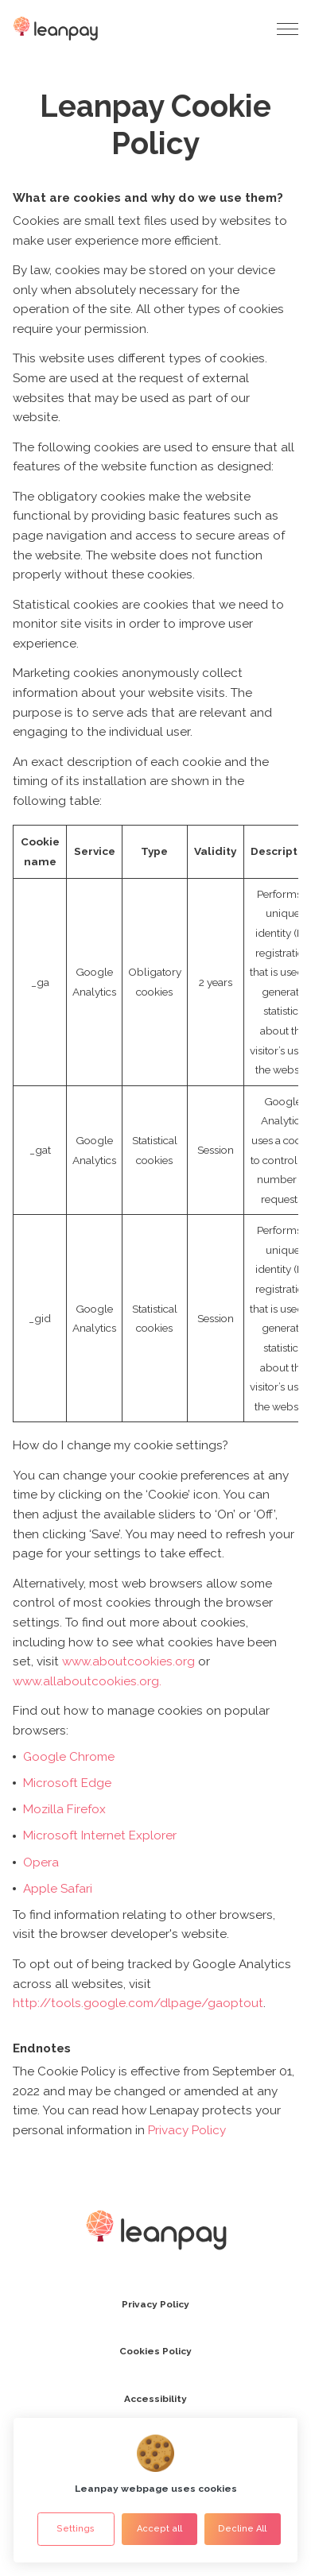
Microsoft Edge (67, 1783)
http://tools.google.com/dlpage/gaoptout (138, 2003)
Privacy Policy (187, 2130)
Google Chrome (69, 1757)
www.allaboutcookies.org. (87, 1681)
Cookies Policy (155, 2351)
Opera (41, 1862)
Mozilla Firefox (64, 1809)
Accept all (159, 2529)
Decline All (242, 2529)
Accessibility (155, 2398)
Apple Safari (57, 1889)
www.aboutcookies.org (128, 1661)
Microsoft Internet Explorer (100, 1835)
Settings (75, 2529)
